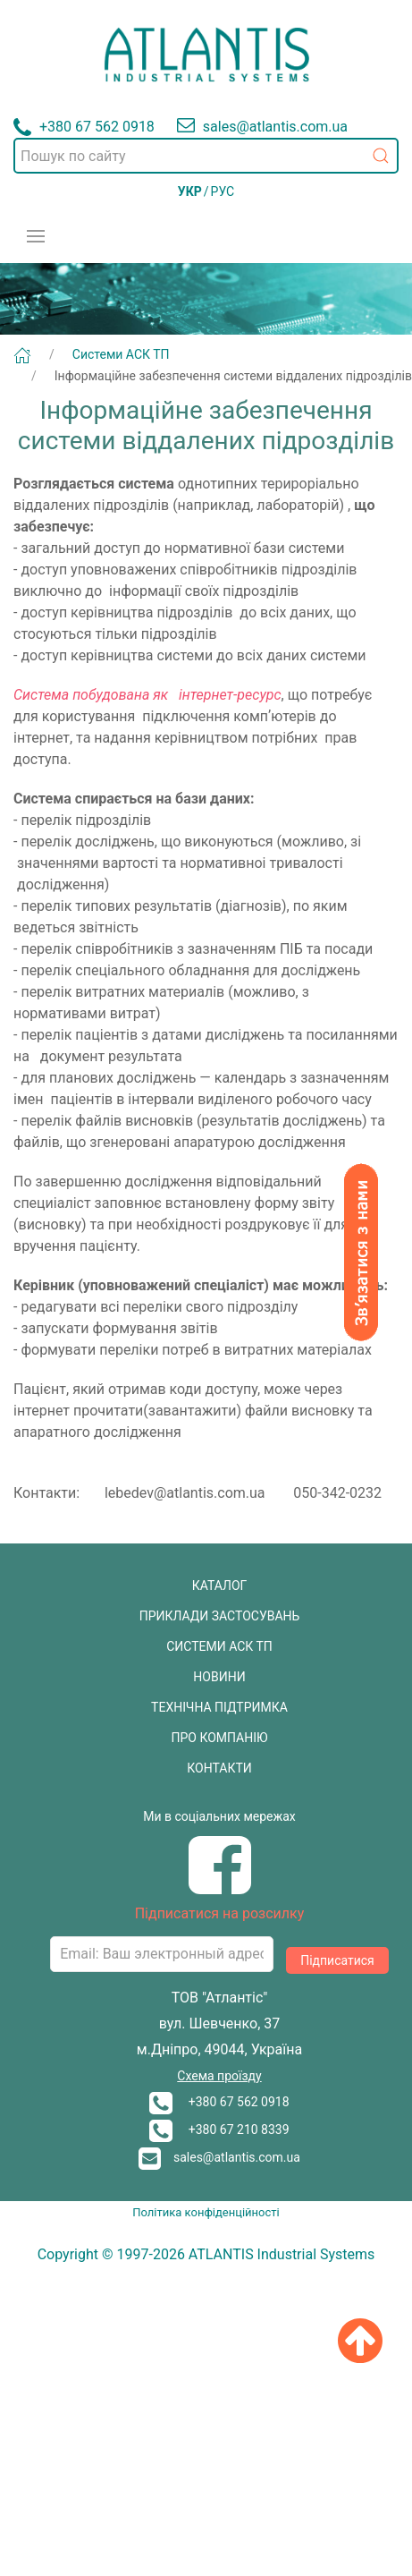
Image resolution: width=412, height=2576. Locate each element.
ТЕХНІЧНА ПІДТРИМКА (219, 1707)
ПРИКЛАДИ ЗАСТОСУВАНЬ (219, 1616)
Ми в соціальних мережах (219, 1816)
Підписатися (337, 1960)
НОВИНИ (219, 1677)
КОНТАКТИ (219, 1768)
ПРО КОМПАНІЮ (220, 1737)
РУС (223, 191)
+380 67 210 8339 (219, 2129)
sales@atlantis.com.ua (219, 2157)
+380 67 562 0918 (219, 2102)
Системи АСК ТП (121, 354)
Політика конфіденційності (205, 2212)
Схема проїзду (219, 2076)
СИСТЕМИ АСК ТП (219, 1646)
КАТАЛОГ (220, 1585)
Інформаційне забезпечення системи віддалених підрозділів (233, 376)
